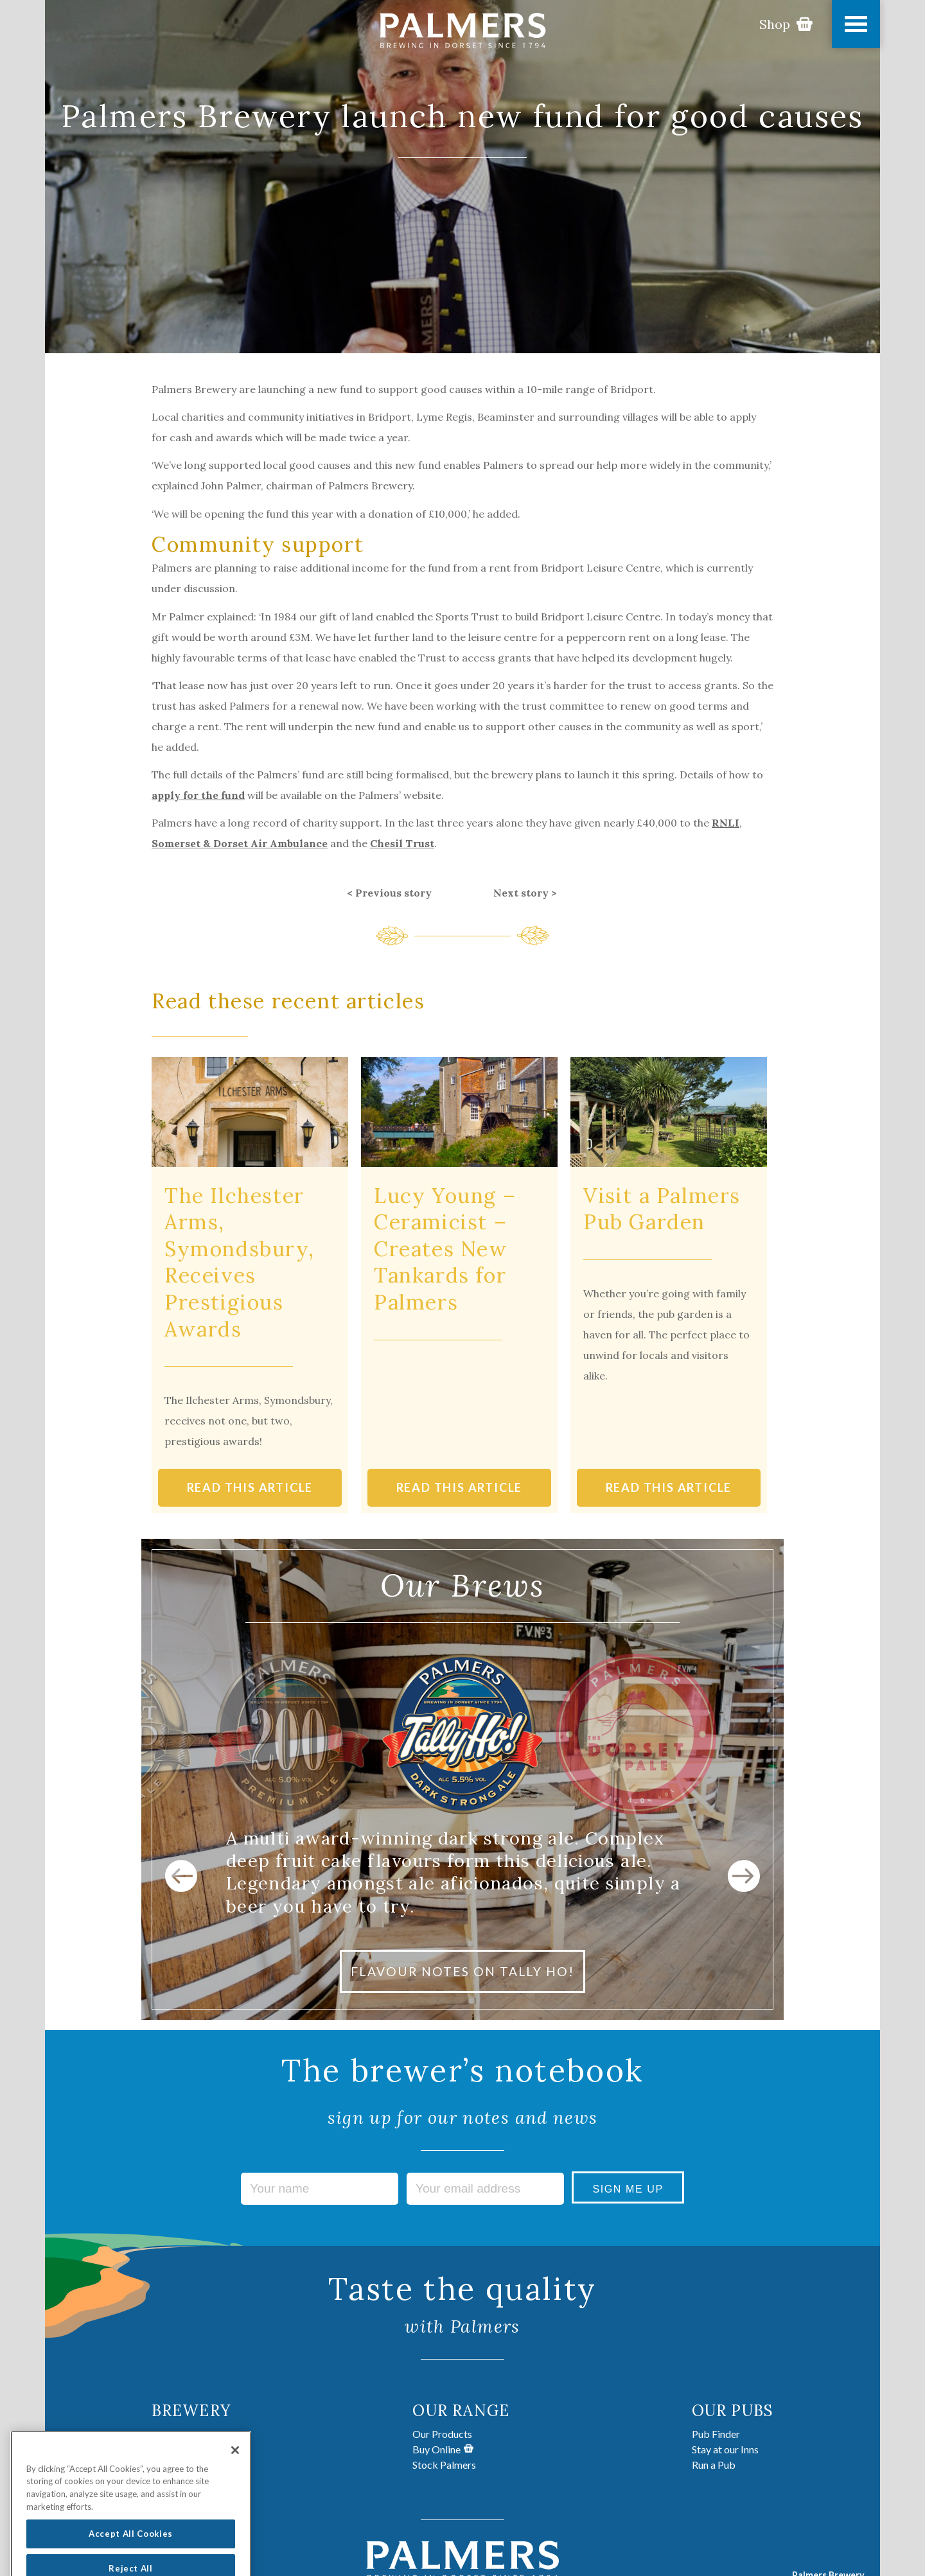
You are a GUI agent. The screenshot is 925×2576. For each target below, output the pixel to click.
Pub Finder (716, 2434)
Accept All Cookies (131, 2550)
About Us (173, 2434)
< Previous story (389, 892)
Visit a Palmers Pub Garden (662, 1209)
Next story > (525, 892)
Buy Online (442, 2449)
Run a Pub (714, 2464)
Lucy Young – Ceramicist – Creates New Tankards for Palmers (445, 1248)
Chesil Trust (402, 843)
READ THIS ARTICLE (250, 1487)
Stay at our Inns (725, 2449)
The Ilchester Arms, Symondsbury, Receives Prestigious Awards (239, 1262)
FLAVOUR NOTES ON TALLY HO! (462, 1971)
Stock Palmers (444, 2464)
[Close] (235, 2466)
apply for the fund (198, 795)
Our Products (442, 2434)
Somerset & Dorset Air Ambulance (240, 843)
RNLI (725, 822)
